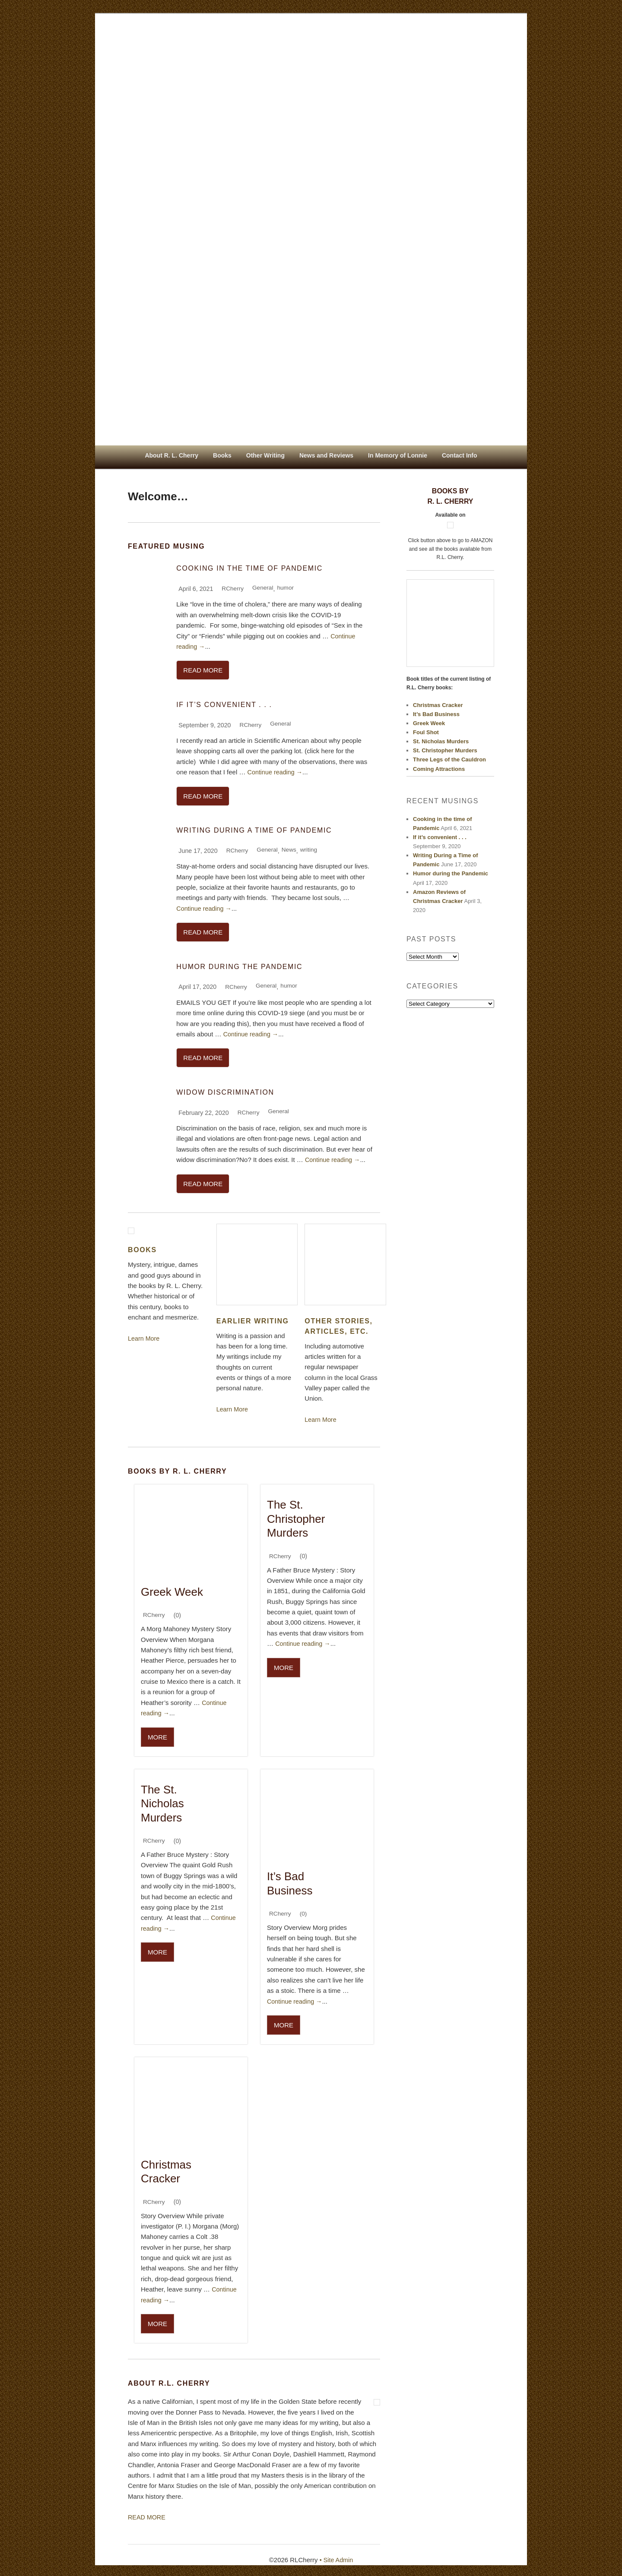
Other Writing (265, 455)
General (264, 587)
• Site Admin (336, 2557)
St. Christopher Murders (445, 750)
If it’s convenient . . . (224, 704)
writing (312, 849)
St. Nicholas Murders (441, 741)
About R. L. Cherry (171, 455)
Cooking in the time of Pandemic (249, 568)
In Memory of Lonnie (397, 455)
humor (287, 587)
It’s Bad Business (436, 714)
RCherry (233, 589)
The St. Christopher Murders (296, 1519)
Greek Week (172, 1591)
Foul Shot (426, 732)
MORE (157, 1736)
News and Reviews (326, 455)
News (291, 849)
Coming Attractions (439, 769)
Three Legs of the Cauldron (449, 759)
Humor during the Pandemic (239, 967)
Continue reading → (276, 772)
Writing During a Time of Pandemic (254, 830)
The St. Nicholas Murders (162, 1803)
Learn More (144, 1339)
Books (222, 455)
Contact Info (459, 455)
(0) (304, 1913)
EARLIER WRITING (252, 1322)
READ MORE (202, 670)
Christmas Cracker (438, 705)
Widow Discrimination (225, 1092)
